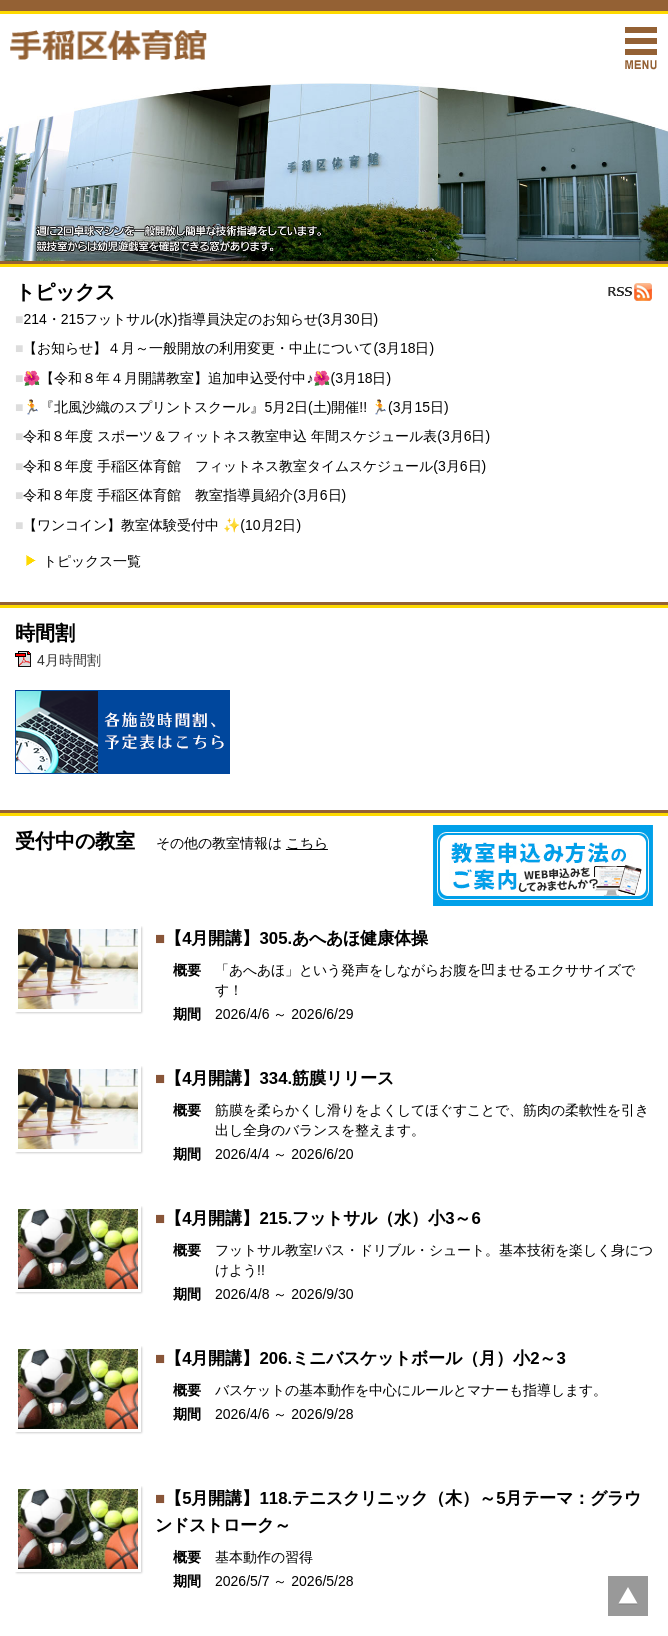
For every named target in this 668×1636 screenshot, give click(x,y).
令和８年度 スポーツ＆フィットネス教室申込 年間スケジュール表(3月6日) (256, 436)
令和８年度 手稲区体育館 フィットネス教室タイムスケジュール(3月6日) (254, 466)
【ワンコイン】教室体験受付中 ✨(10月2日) (162, 525)
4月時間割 (69, 660)
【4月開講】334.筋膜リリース (279, 1078)
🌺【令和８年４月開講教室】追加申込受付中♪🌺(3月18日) (207, 378)
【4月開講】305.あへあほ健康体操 (296, 938)
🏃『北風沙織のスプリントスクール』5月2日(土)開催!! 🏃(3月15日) (235, 407)
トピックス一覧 (92, 561)
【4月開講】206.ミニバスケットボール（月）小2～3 (365, 1358)
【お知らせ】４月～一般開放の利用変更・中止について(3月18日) (228, 348)
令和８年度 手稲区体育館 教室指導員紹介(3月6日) (184, 495)
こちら (307, 843)
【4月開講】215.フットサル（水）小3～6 (323, 1218)
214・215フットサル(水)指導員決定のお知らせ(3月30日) (200, 319)
